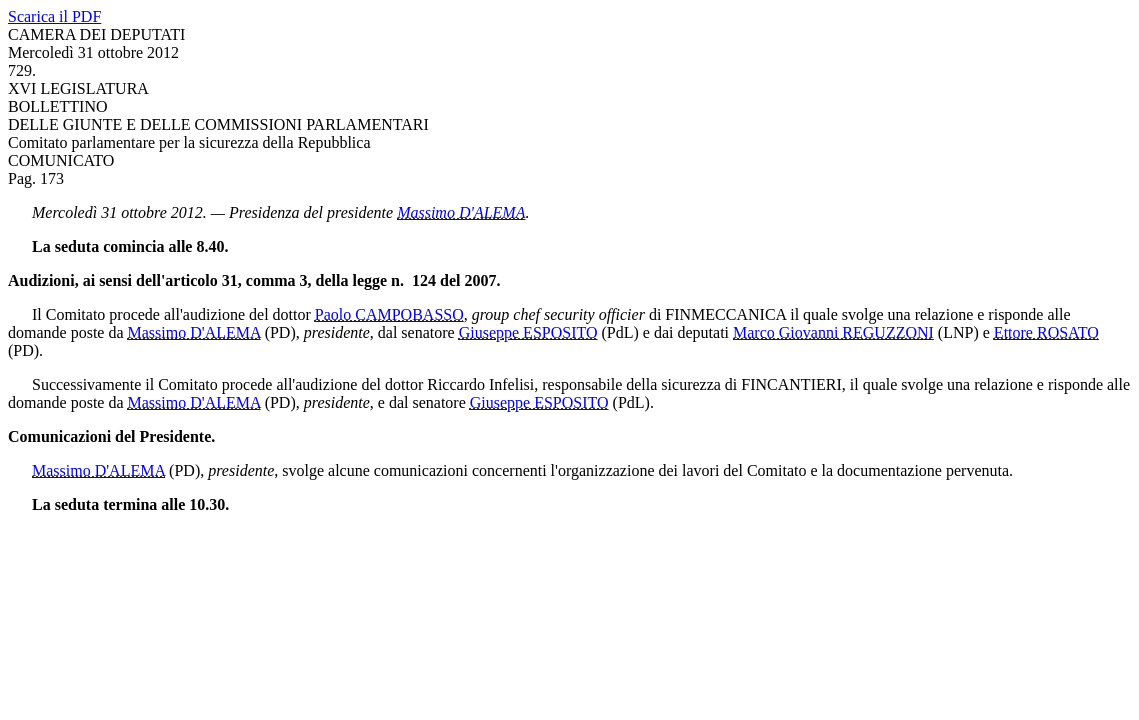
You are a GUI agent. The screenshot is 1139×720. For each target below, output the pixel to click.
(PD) (280, 332)
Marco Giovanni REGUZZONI (833, 332)
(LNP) (958, 332)
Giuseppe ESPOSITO (528, 332)
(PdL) (620, 332)
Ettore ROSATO (1046, 332)
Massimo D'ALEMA (461, 212)
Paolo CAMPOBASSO (389, 314)
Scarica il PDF (54, 16)
